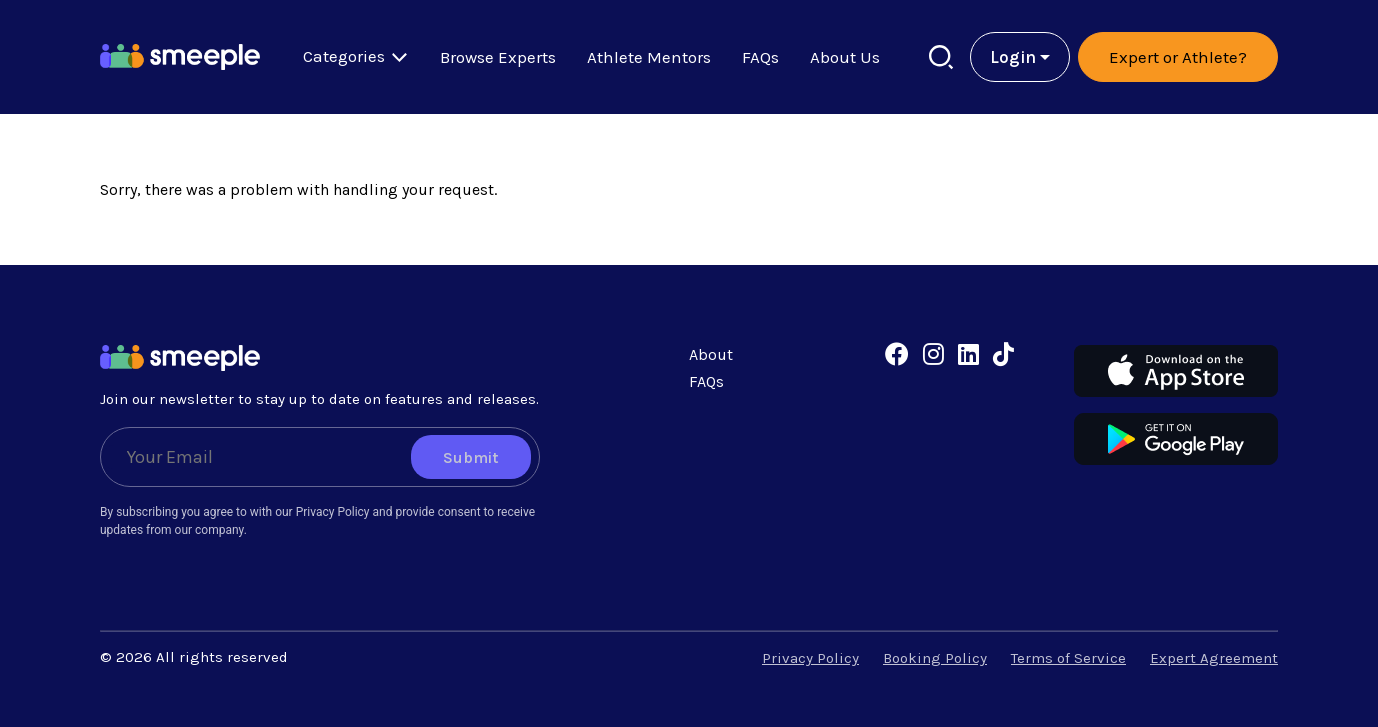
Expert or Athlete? (1178, 57)
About (711, 354)
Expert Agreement (1214, 658)
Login (1013, 57)
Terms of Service (1068, 658)
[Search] (941, 57)
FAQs (760, 57)
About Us (845, 57)
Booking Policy (935, 658)
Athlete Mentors (649, 57)
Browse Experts (498, 57)
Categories (356, 57)
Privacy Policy (810, 658)
